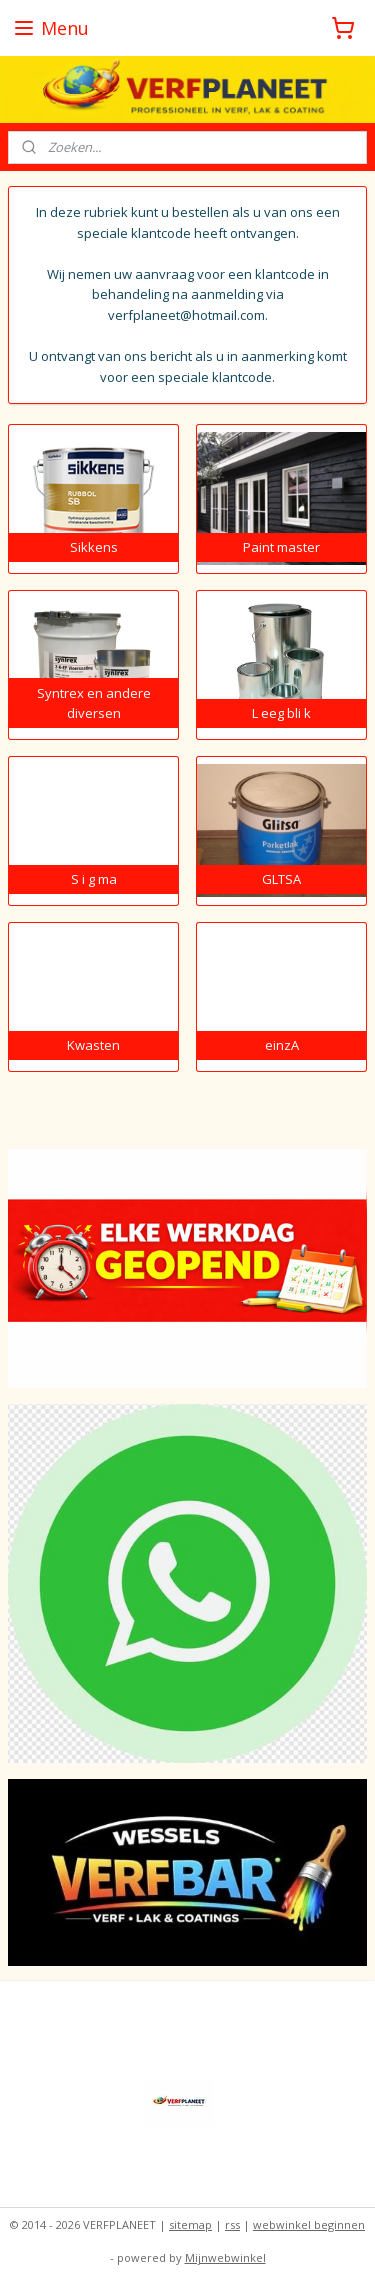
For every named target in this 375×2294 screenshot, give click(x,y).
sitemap (190, 2224)
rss (232, 2224)
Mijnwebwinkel (225, 2257)
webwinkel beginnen (309, 2224)
